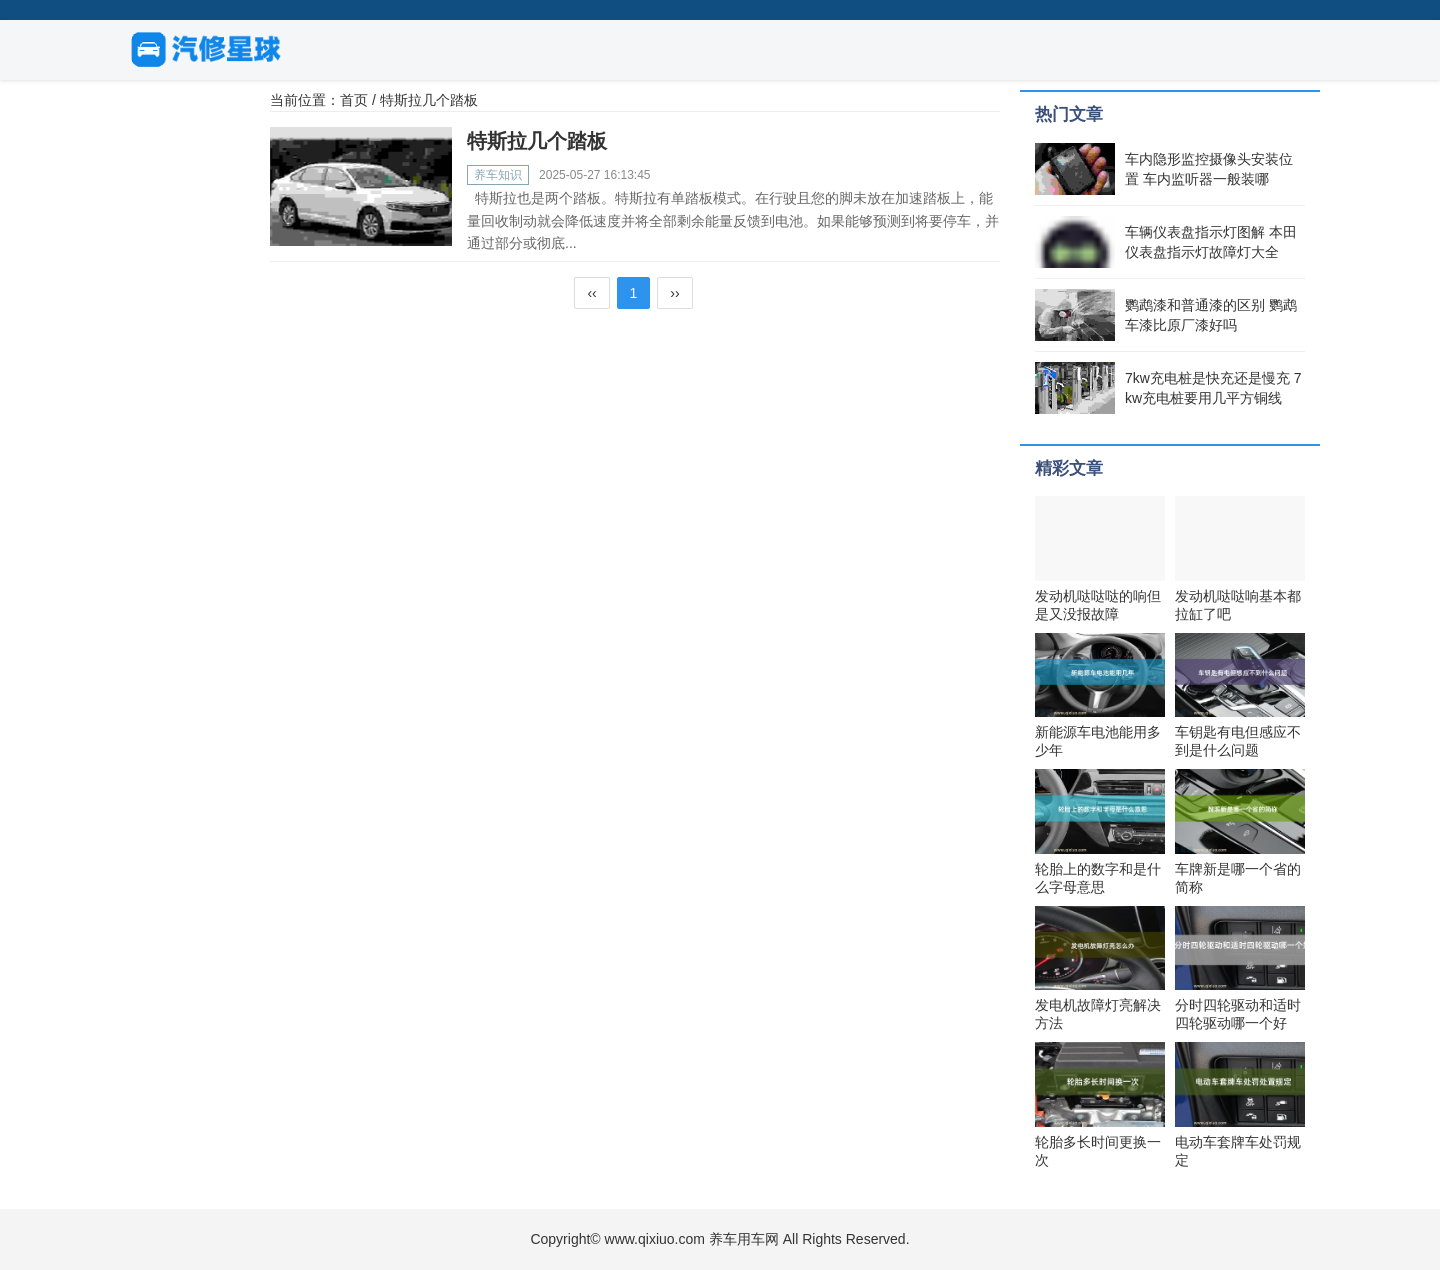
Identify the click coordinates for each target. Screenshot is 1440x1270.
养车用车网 (744, 1239)
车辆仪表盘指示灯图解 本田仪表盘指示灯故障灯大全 (1211, 242)
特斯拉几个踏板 (537, 141)
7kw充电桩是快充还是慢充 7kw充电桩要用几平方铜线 (1213, 388)
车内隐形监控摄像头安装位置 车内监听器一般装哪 (1209, 169)
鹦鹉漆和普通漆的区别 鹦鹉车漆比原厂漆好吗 (1211, 315)
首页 (354, 100)
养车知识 (498, 175)
